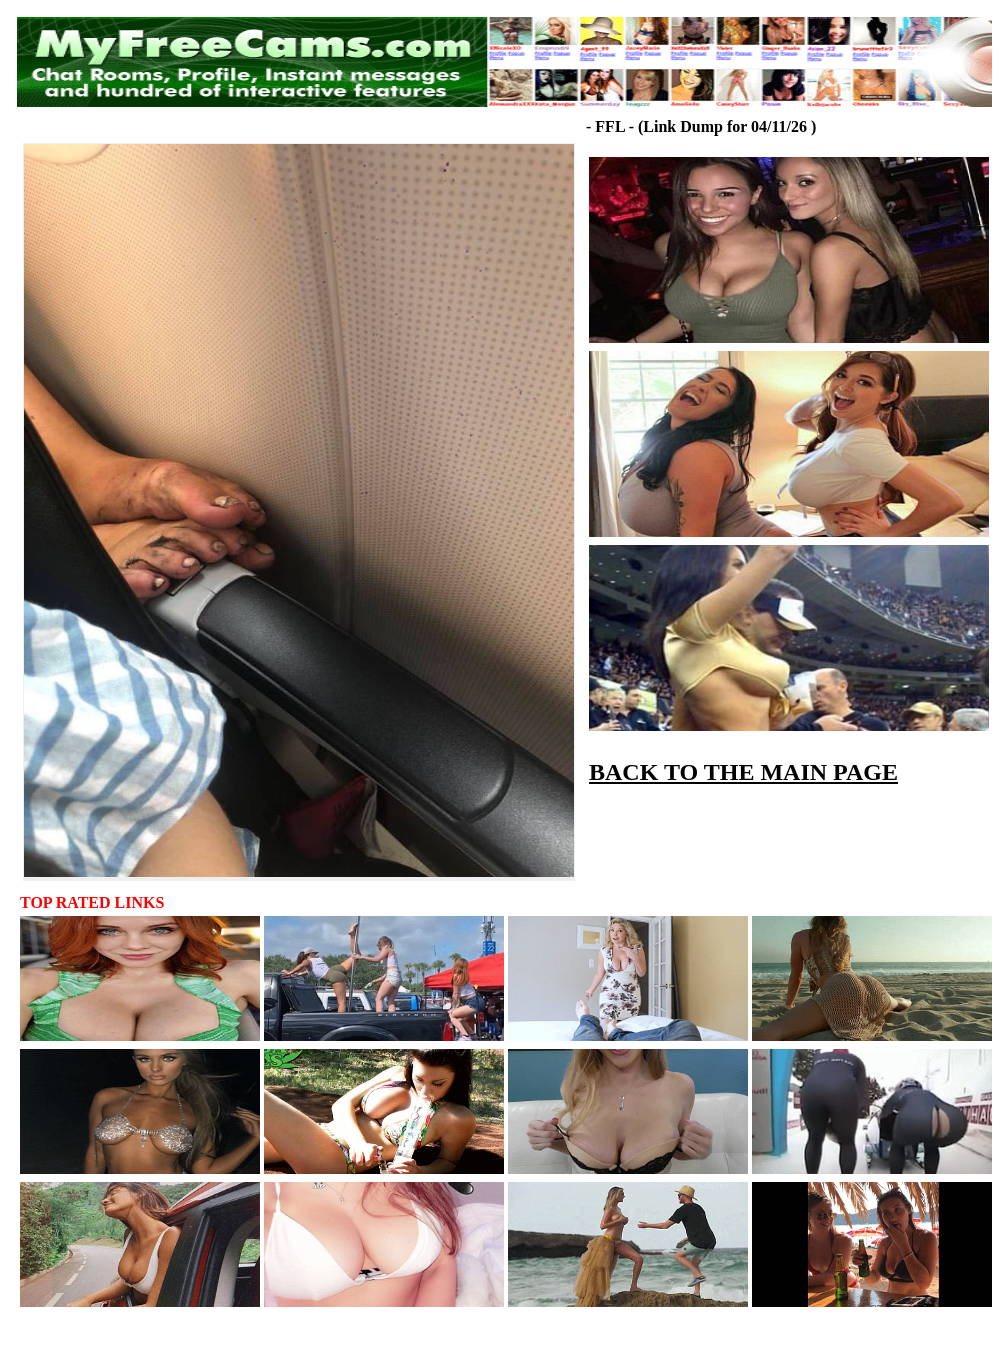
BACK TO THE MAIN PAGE (743, 772)
